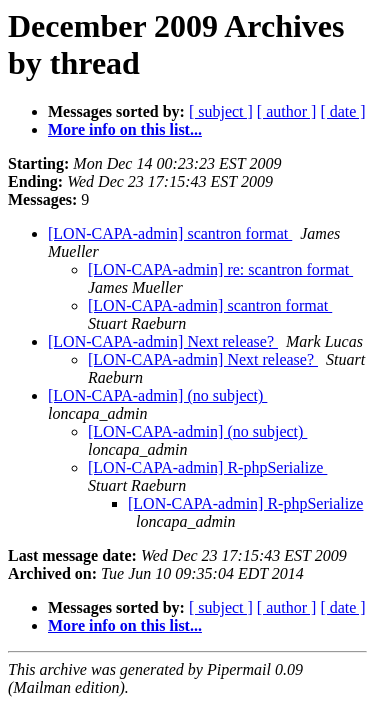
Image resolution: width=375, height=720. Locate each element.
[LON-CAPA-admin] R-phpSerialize (207, 467)
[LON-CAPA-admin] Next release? (163, 341)
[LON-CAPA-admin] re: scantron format (220, 269)
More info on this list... (125, 129)
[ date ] (342, 111)
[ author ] (287, 111)
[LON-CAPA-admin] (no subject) (157, 395)
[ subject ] (221, 111)
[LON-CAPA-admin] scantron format (170, 233)
